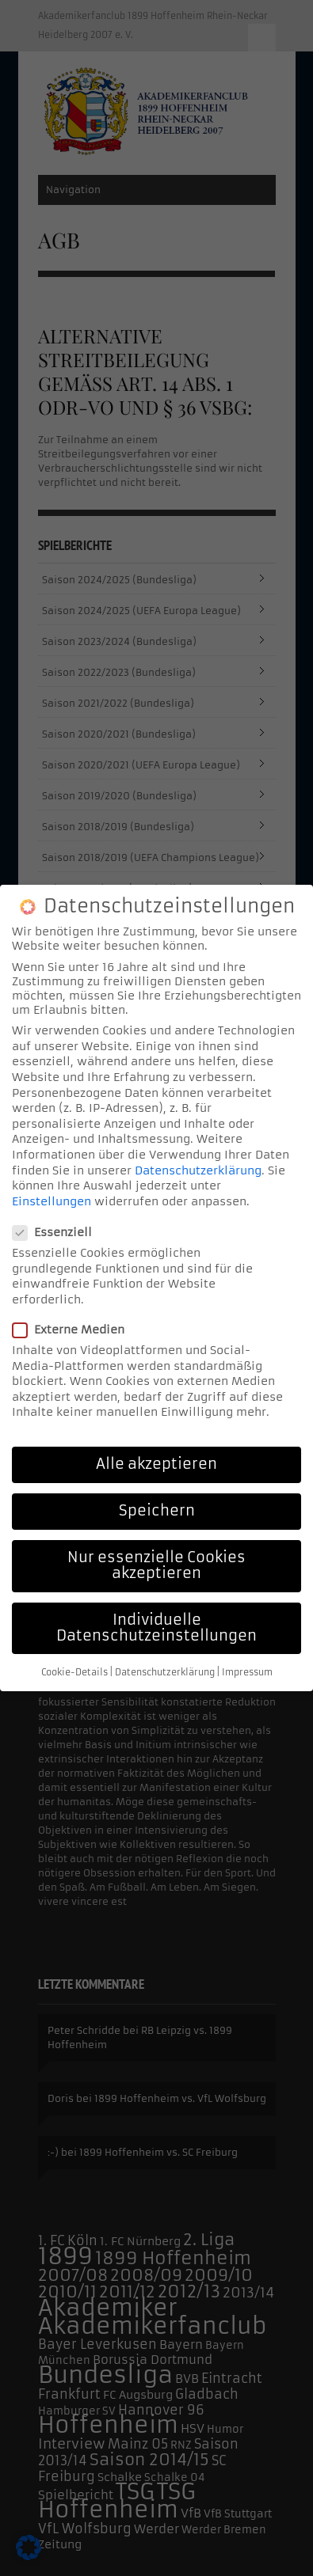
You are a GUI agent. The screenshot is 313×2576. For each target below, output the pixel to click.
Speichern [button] (157, 1509)
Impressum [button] (247, 1671)
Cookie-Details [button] (74, 1671)
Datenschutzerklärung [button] (165, 1671)
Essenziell (57, 1231)
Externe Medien (73, 1328)
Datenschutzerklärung (198, 1168)
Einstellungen (51, 1199)
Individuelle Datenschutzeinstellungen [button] (156, 1626)
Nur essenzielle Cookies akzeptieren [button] (156, 1563)
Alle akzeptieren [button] (156, 1462)
